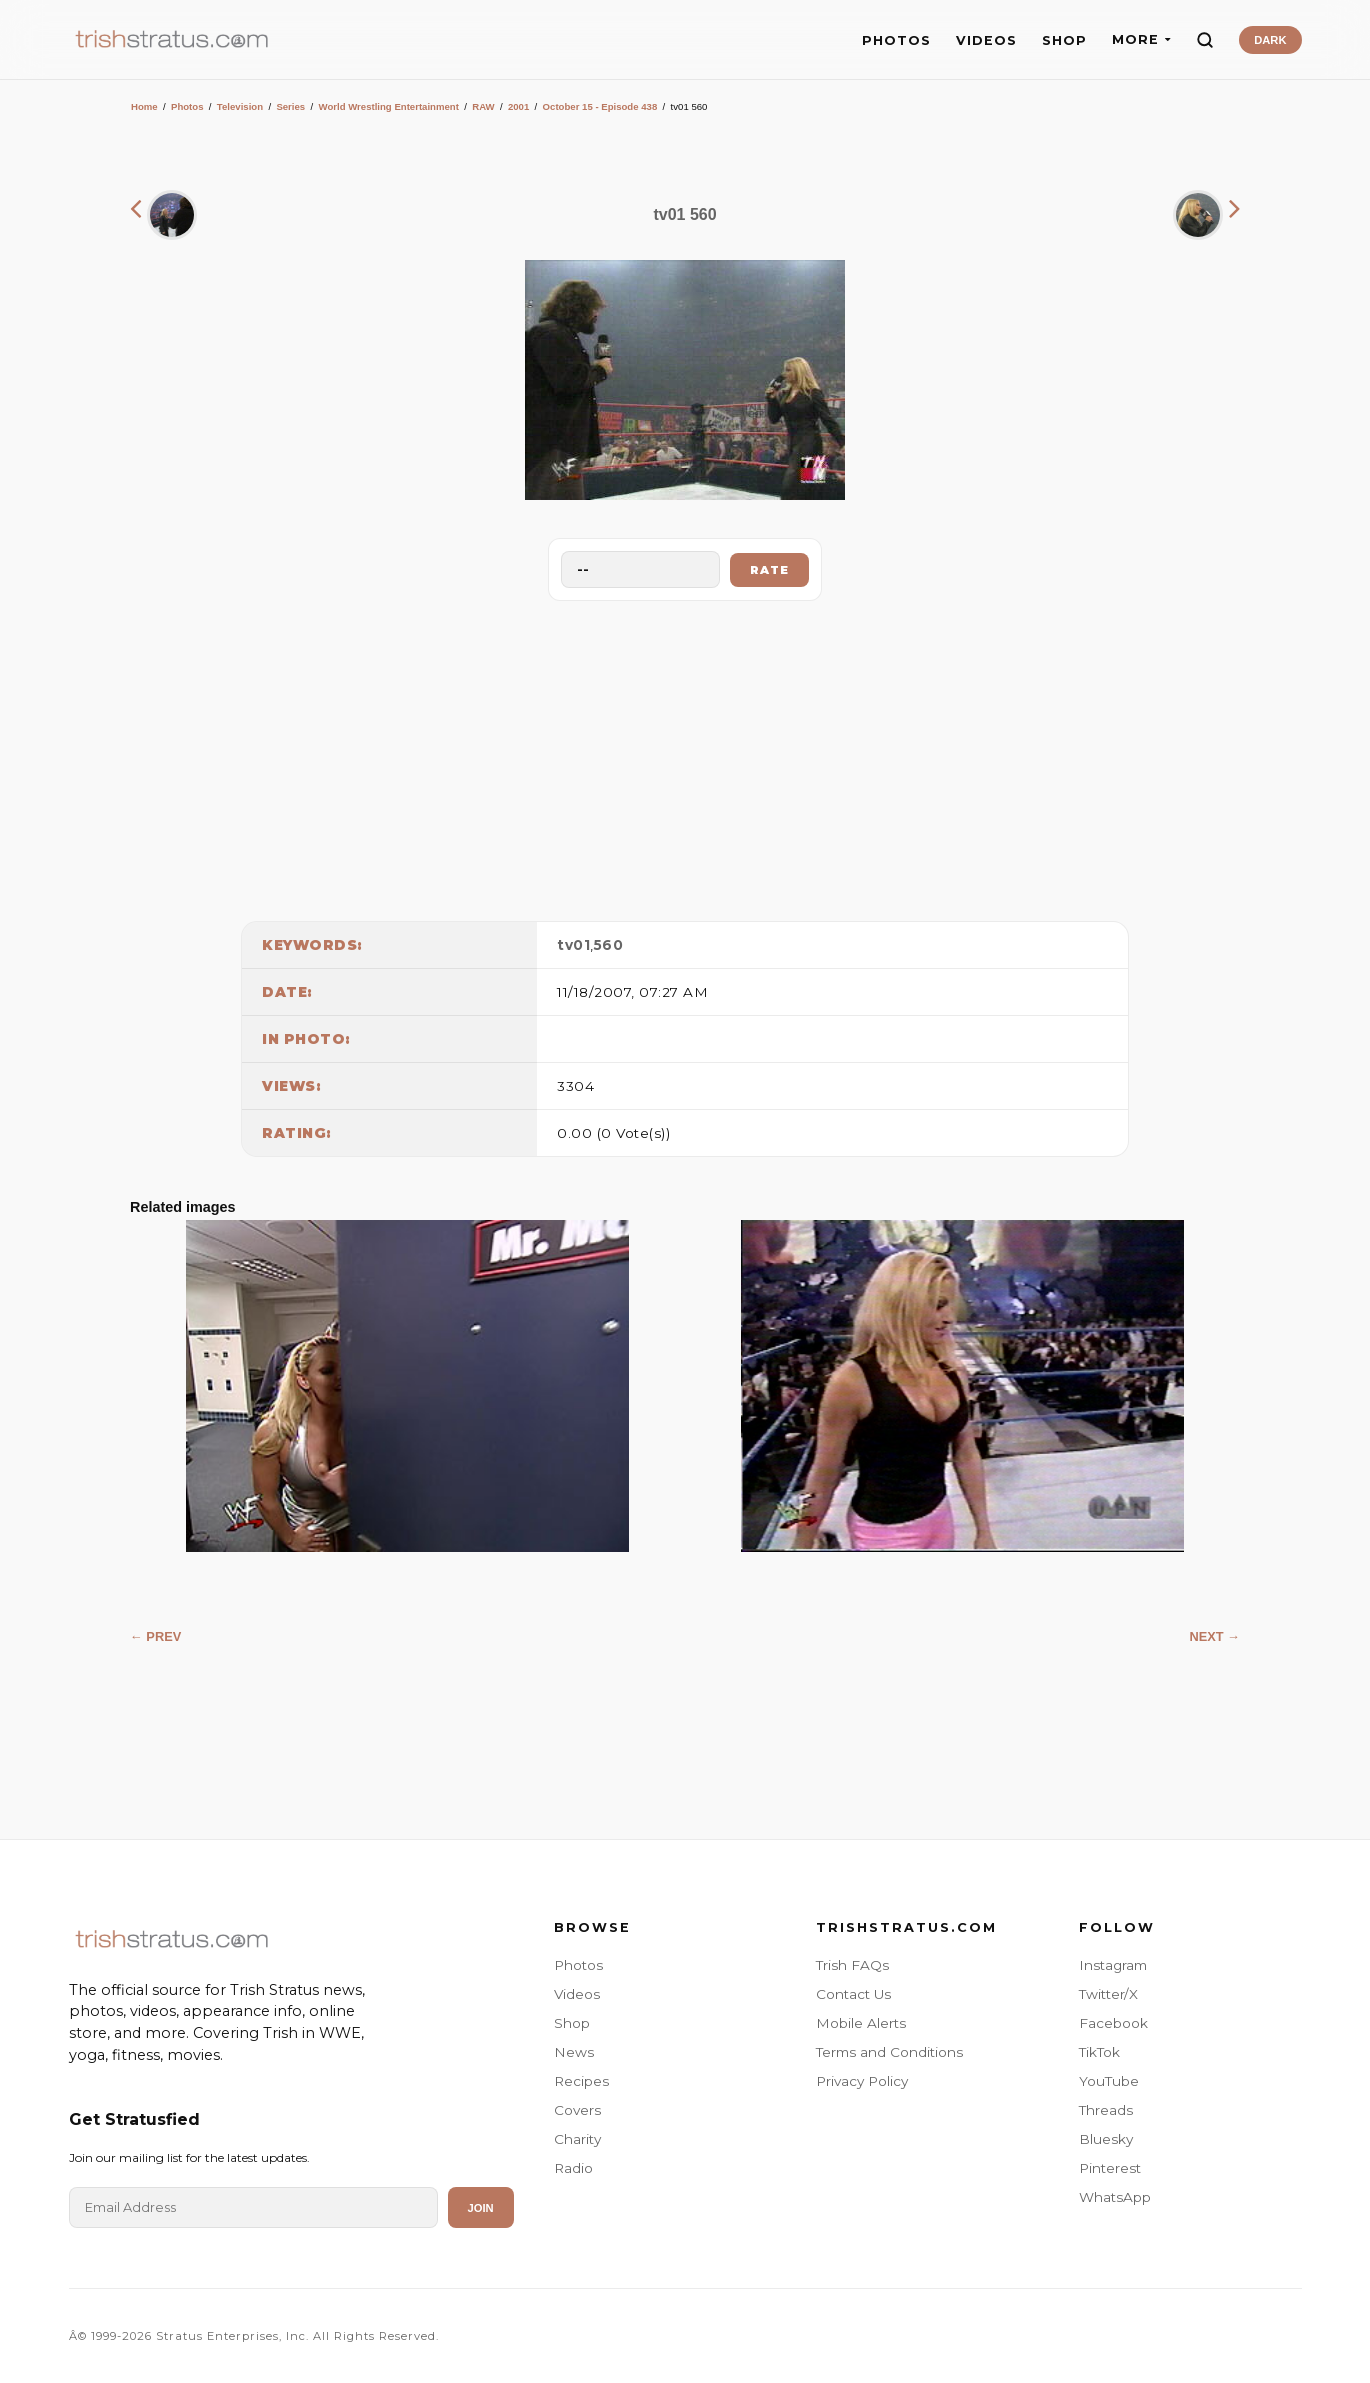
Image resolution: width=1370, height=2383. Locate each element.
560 (609, 945)
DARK (1270, 40)
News (574, 2052)
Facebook (1113, 2023)
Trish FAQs (852, 1965)
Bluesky (1106, 2139)
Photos (187, 106)
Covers (577, 2110)
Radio (573, 2168)
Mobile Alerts (861, 2023)
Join (481, 2208)
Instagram (1113, 1965)
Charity (577, 2139)
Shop (572, 2023)
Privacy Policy (862, 2081)
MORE (1141, 39)
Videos (577, 1994)
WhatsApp (1115, 2197)
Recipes (581, 2081)
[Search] (1205, 40)
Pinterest (1110, 2168)
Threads (1106, 2110)
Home (144, 106)
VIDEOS (986, 40)
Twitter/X (1108, 1994)
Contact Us (853, 1994)
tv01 (573, 945)
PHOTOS (896, 40)
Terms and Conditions (889, 2052)
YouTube (1109, 2081)
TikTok (1099, 2052)
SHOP (1064, 40)
